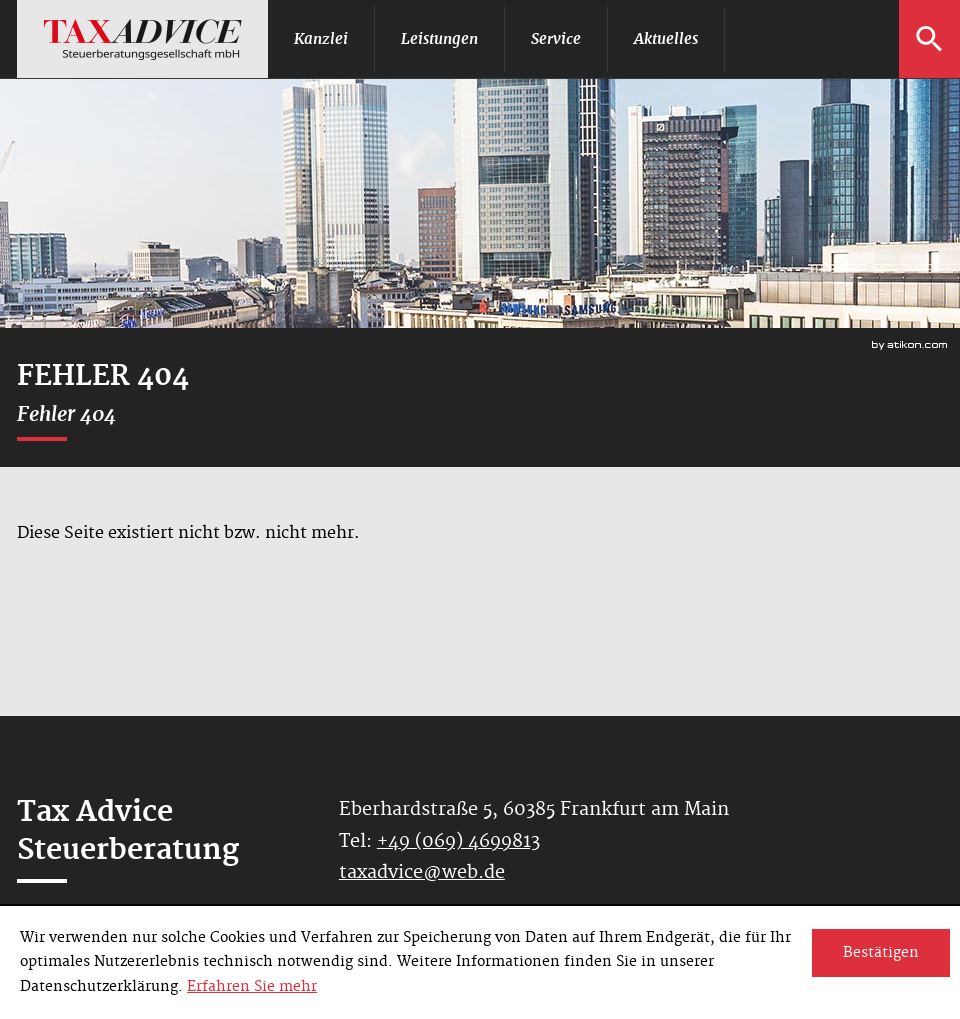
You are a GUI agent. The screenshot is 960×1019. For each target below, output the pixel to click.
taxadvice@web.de (422, 872)
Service (556, 38)
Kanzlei (321, 38)
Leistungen (439, 38)
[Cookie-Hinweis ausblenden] (881, 953)
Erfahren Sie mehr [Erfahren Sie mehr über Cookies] (252, 987)
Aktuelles (666, 38)
